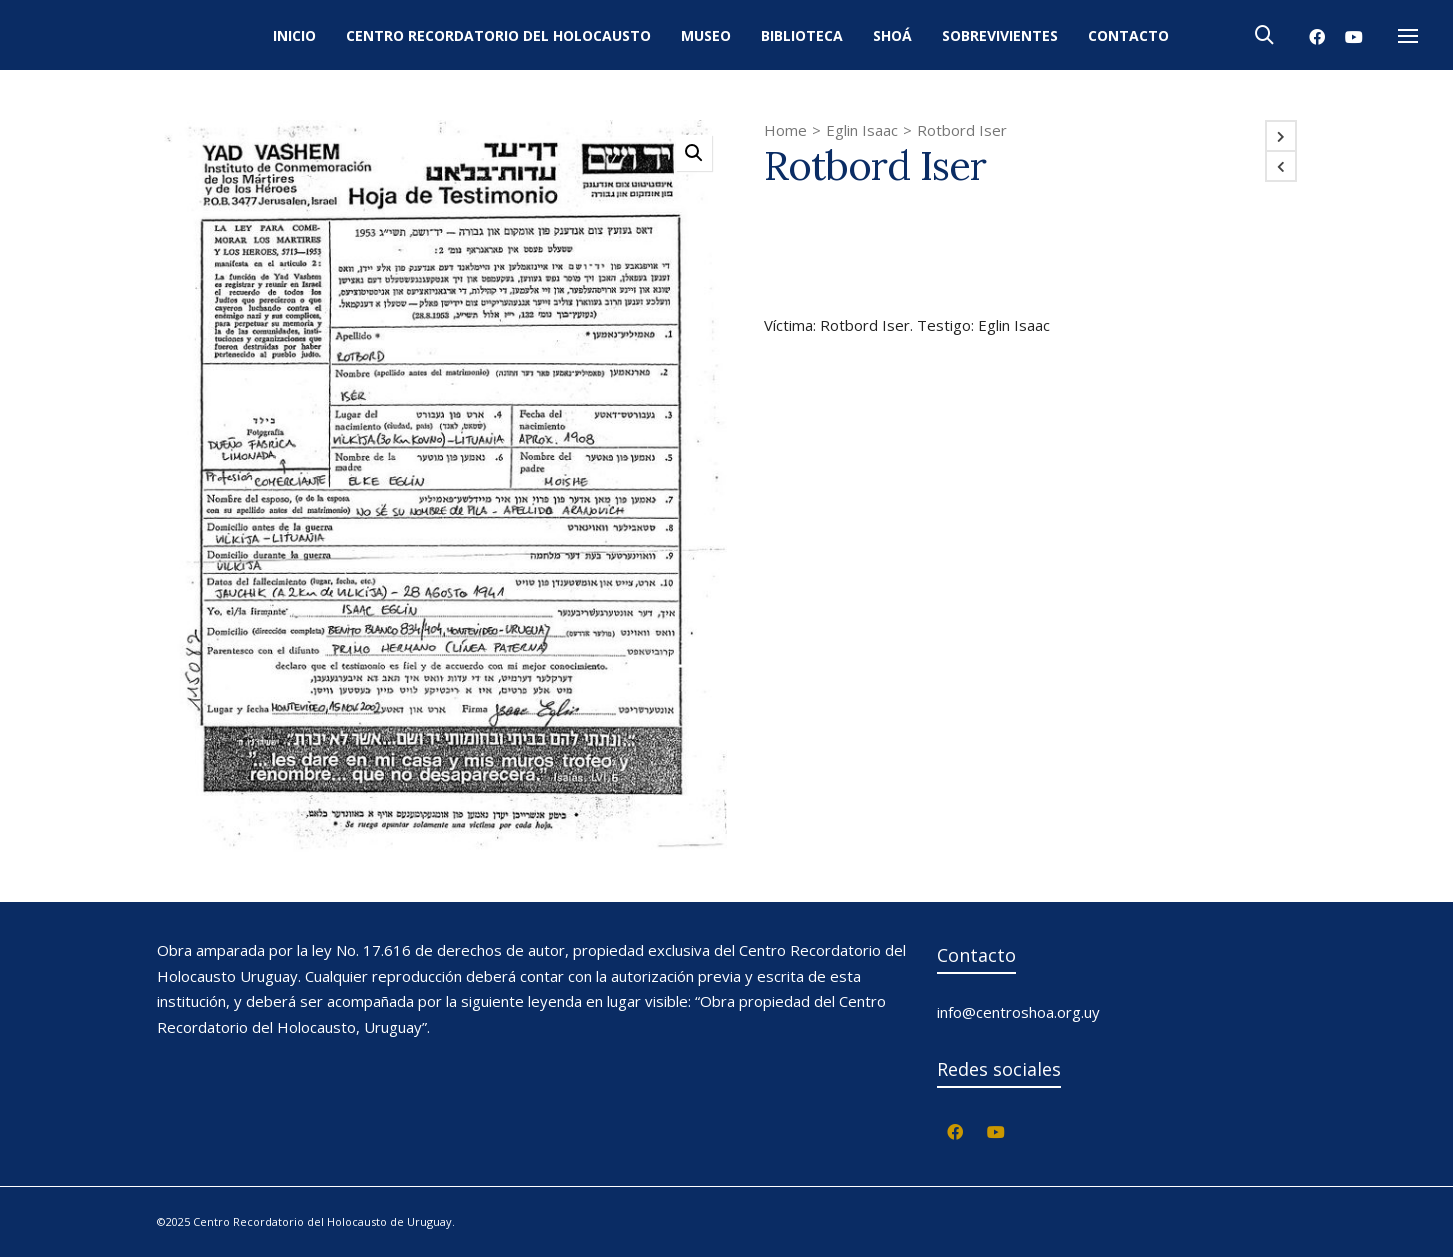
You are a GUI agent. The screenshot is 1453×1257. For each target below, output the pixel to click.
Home (785, 130)
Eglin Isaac (862, 130)
